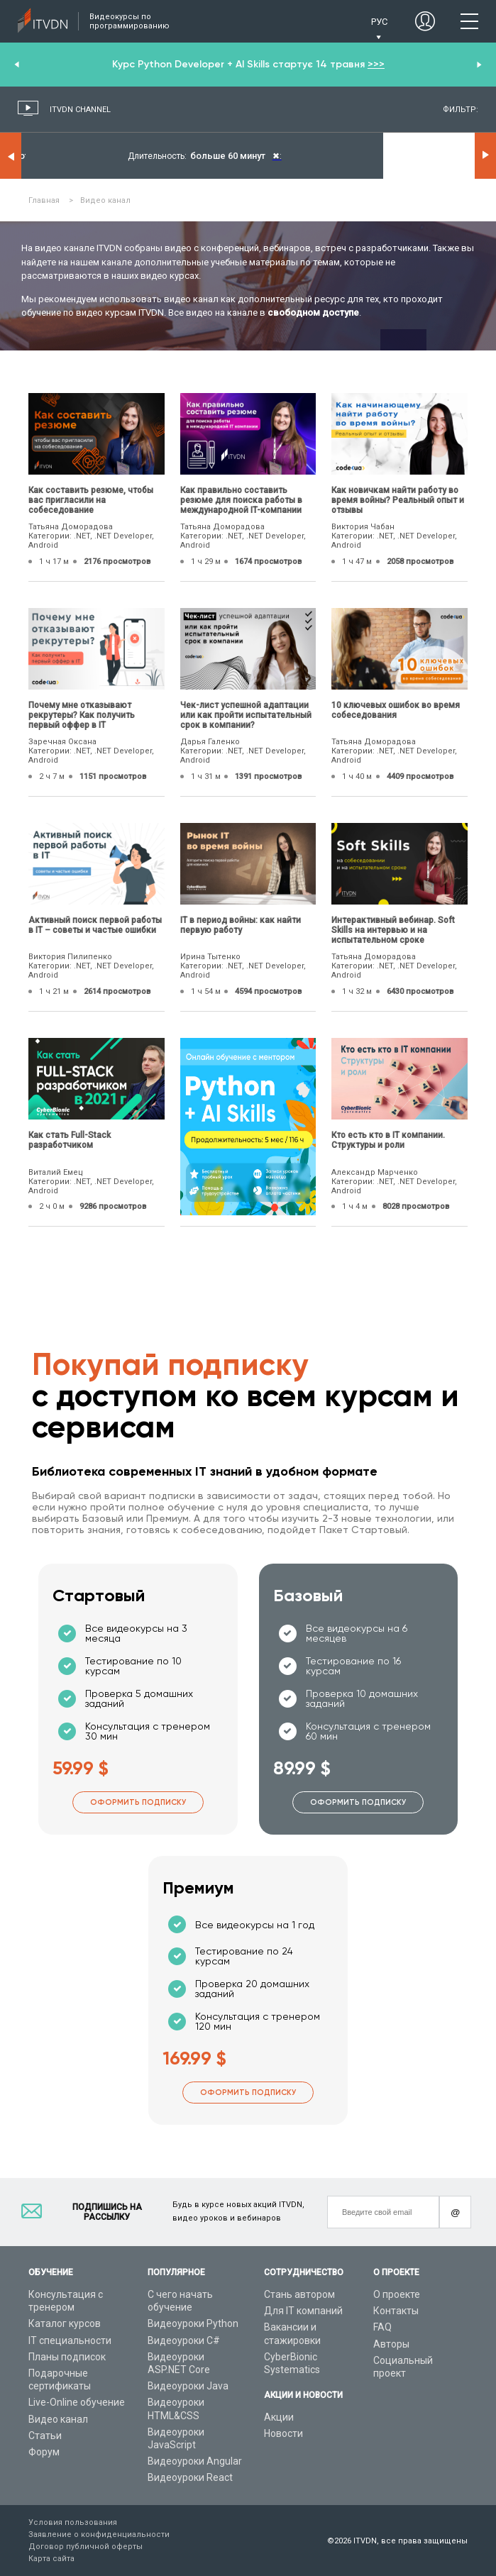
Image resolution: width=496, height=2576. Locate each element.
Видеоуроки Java (188, 2386)
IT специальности (69, 2340)
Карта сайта (51, 2558)
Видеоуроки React (190, 2477)
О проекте (396, 2294)
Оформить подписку (138, 1802)
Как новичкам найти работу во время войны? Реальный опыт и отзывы (397, 500)
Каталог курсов (64, 2323)
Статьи (45, 2435)
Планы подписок (67, 2356)
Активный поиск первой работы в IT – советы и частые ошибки (95, 925)
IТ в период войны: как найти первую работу (240, 925)
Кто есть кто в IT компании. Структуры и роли (388, 1140)
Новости (283, 2433)
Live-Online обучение (76, 2402)
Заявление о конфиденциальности (99, 2534)
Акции (279, 2417)
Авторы (391, 2344)
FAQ (382, 2327)
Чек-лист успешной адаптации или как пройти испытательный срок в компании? (246, 715)
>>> (376, 64)
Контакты (396, 2310)
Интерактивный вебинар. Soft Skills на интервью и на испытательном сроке (393, 930)
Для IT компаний (303, 2310)
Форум (44, 2452)
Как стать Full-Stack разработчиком (69, 1140)
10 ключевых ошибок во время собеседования (395, 710)
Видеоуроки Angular (195, 2461)
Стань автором (299, 2294)
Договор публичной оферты (85, 2546)
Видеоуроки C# (184, 2340)
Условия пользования (72, 2522)
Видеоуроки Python (193, 2323)
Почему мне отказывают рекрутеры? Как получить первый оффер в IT (81, 715)
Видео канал (58, 2419)
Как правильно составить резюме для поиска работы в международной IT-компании (241, 500)
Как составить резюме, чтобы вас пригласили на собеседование (90, 500)
